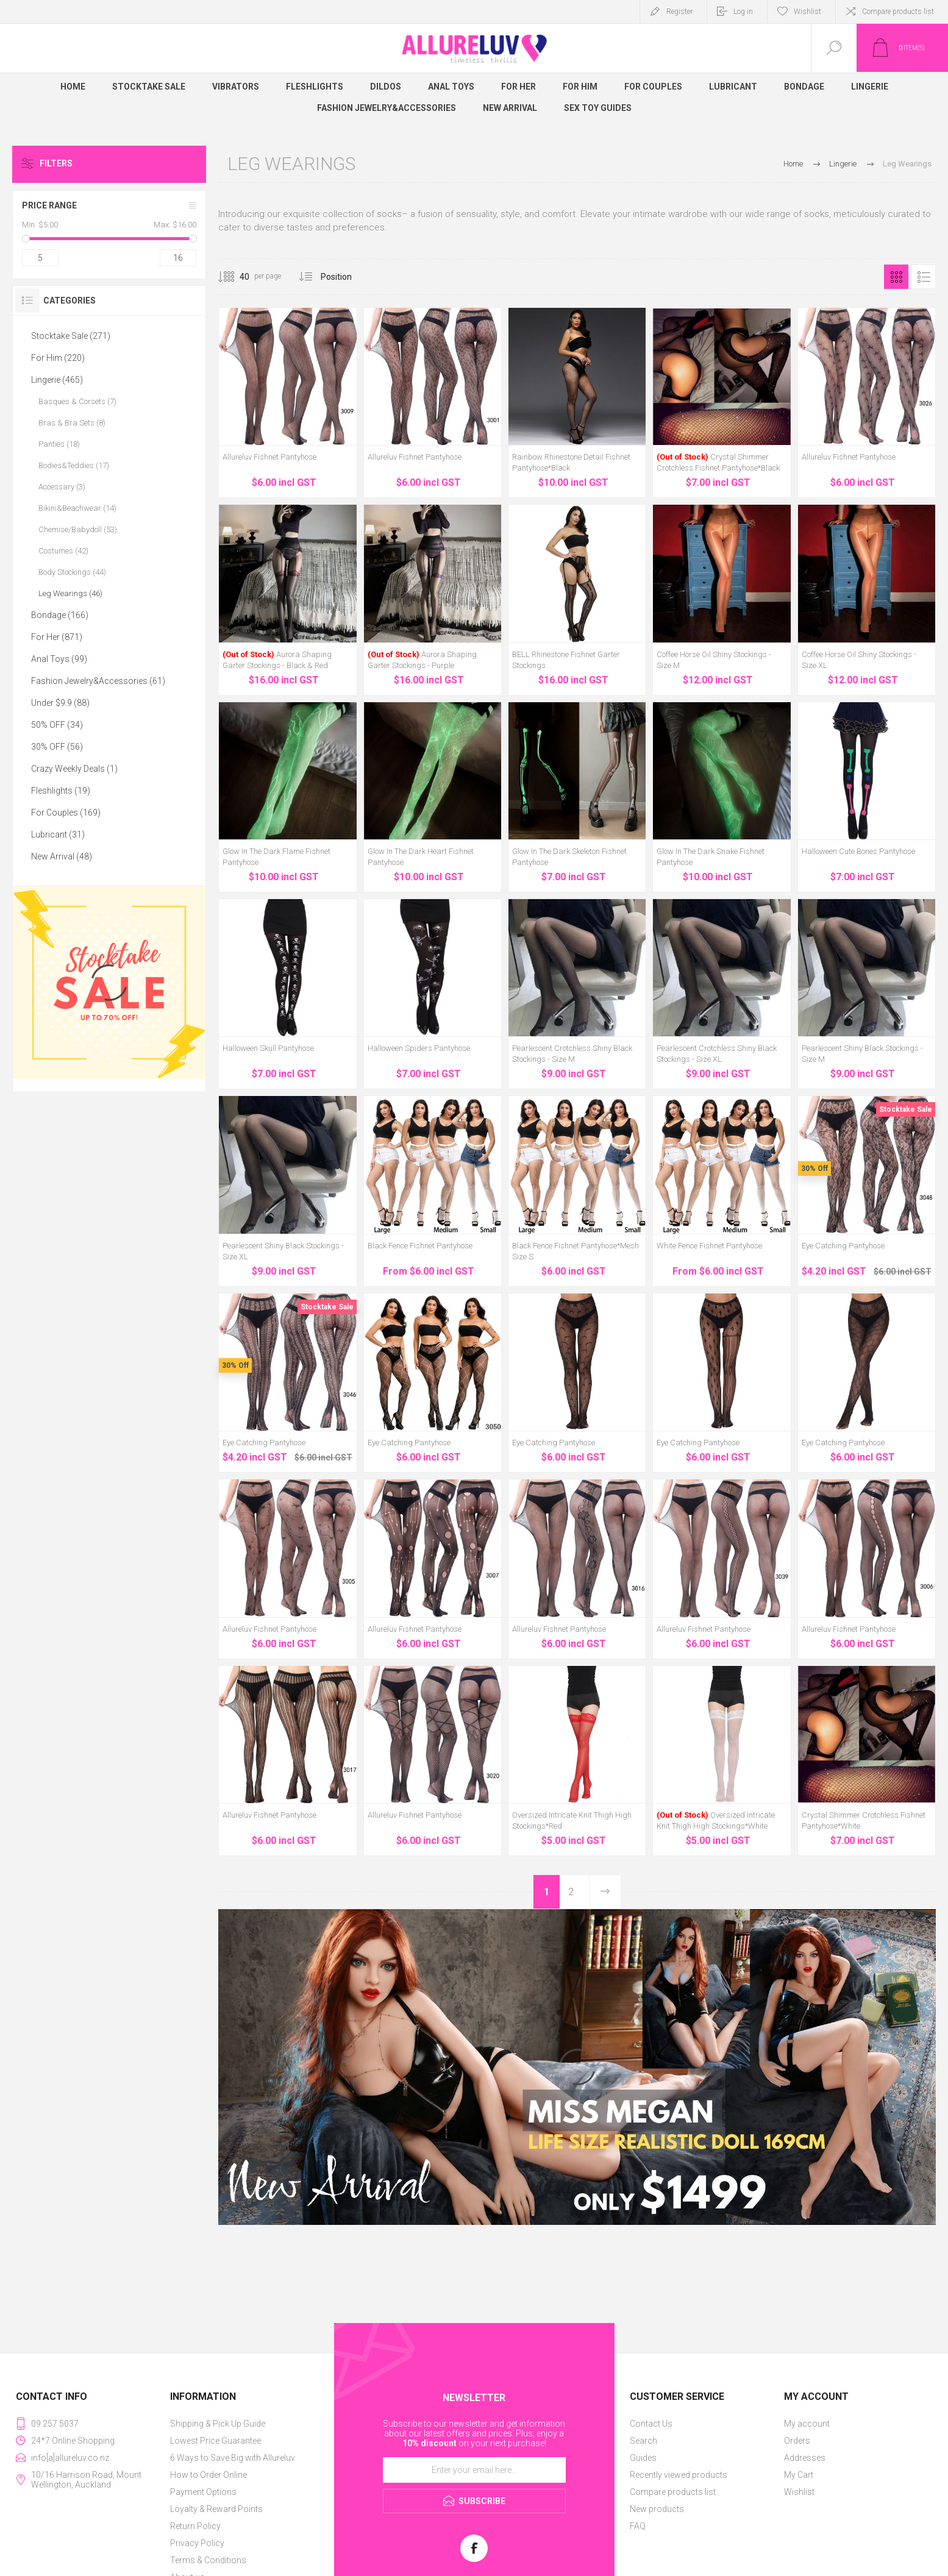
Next (605, 1892)
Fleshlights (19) (60, 790)
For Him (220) (58, 358)
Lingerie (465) (57, 380)
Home (793, 163)
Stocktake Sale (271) (70, 336)
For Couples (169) (66, 812)
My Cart (798, 2475)
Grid (896, 277)
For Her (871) (56, 637)
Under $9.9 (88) (60, 703)
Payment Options (203, 2492)
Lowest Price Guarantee (215, 2441)
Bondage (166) (59, 615)
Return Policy (195, 2526)
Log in (743, 11)
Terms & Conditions (208, 2560)
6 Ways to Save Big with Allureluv (232, 2458)
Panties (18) (59, 444)
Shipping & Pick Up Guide (217, 2423)
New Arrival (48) (61, 856)
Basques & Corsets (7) (77, 401)
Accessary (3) (61, 486)
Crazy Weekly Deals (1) (74, 769)
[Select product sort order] (345, 277)
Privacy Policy (197, 2543)
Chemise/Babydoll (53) (77, 529)
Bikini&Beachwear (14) (77, 508)
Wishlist (799, 2492)
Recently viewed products (678, 2475)
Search (643, 2441)
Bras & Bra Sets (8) (71, 422)
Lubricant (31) (58, 834)
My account (807, 2423)
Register (679, 11)
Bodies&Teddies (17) (73, 465)
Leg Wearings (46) (70, 593)
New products (657, 2509)
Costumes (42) (63, 550)
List (923, 277)
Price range (49, 205)
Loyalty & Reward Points (216, 2509)
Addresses (804, 2458)
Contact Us (651, 2423)
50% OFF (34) (57, 725)
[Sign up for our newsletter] (474, 2470)
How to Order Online (208, 2475)
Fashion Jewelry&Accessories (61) (98, 681)
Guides (643, 2458)
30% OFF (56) (57, 747)
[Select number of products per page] (235, 277)
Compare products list (898, 11)
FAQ (638, 2526)
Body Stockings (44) (72, 572)
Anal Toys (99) (59, 659)
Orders (797, 2441)
